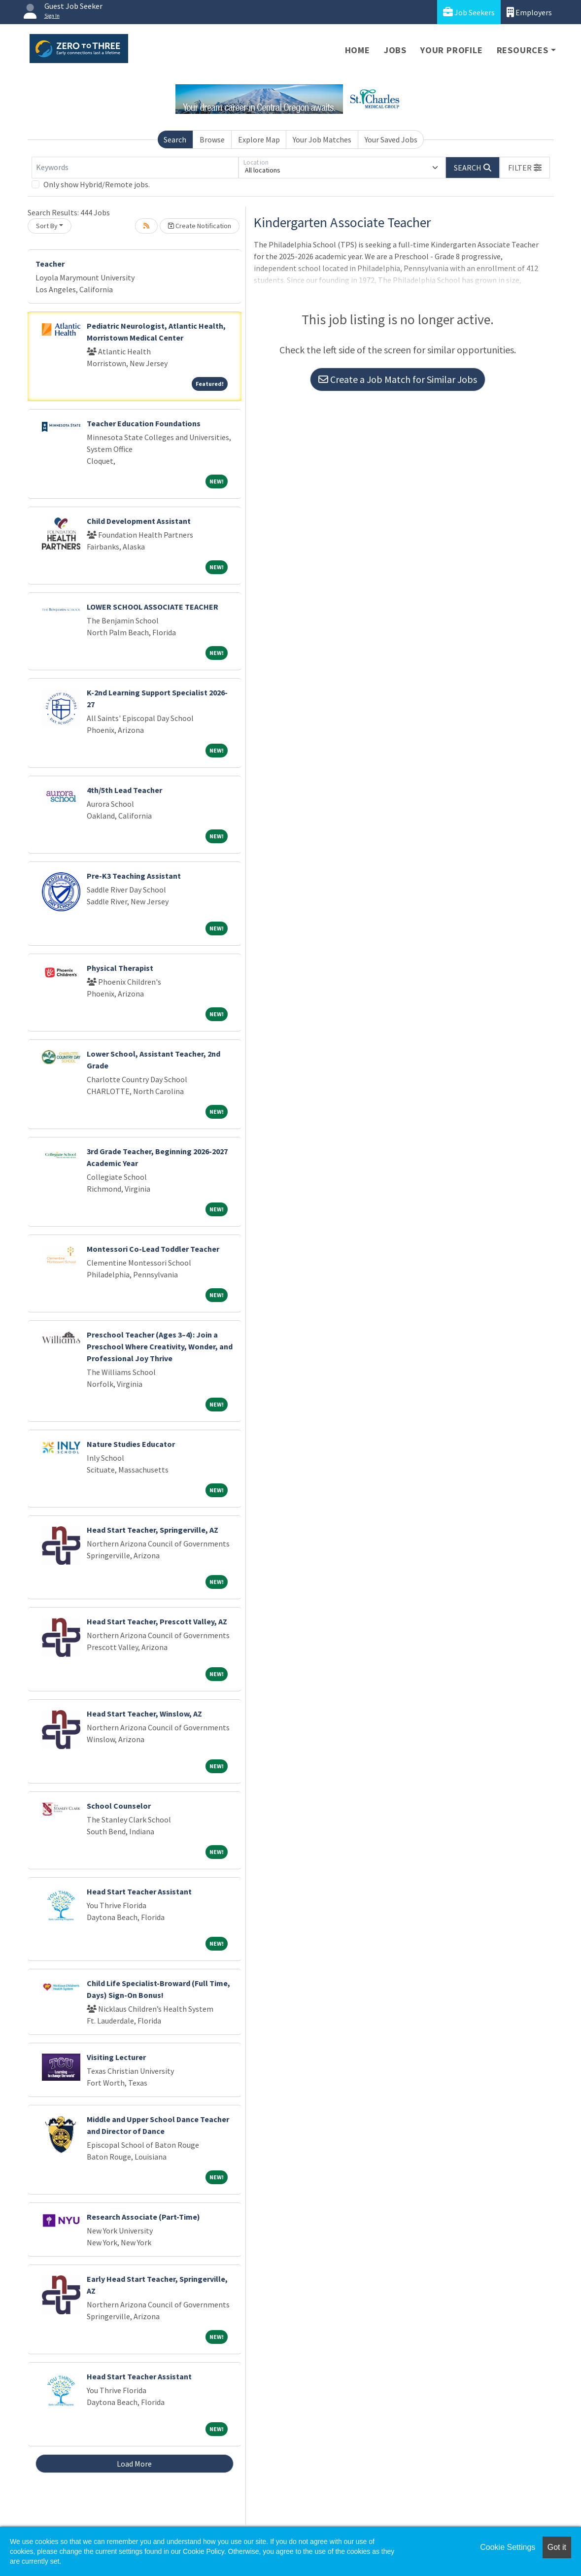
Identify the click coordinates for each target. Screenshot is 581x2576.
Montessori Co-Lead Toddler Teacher (153, 1249)
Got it (556, 2547)
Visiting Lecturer (116, 2057)
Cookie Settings (507, 2547)
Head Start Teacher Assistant (139, 1891)
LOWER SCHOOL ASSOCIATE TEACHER (152, 607)
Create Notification (199, 225)
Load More (134, 2464)
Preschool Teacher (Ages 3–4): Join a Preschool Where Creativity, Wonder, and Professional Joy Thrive (160, 1346)
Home (357, 50)
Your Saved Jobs (391, 139)
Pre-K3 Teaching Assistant (134, 876)
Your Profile (451, 50)
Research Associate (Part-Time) (143, 2217)
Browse (212, 139)
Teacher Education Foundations (144, 423)
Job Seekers (469, 12)
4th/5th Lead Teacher (124, 790)
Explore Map (259, 139)
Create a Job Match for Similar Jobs (397, 379)
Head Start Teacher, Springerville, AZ (152, 1530)
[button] (525, 167)
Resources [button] (522, 50)
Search (175, 139)
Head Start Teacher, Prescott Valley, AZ (157, 1621)
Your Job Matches (322, 139)
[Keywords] (135, 167)
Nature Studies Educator (131, 1444)
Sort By (47, 225)
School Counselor (119, 1806)
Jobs (395, 50)
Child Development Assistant (139, 521)
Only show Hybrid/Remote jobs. (96, 184)
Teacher (50, 264)
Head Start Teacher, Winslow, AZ (144, 1713)
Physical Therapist (120, 968)
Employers (529, 12)
